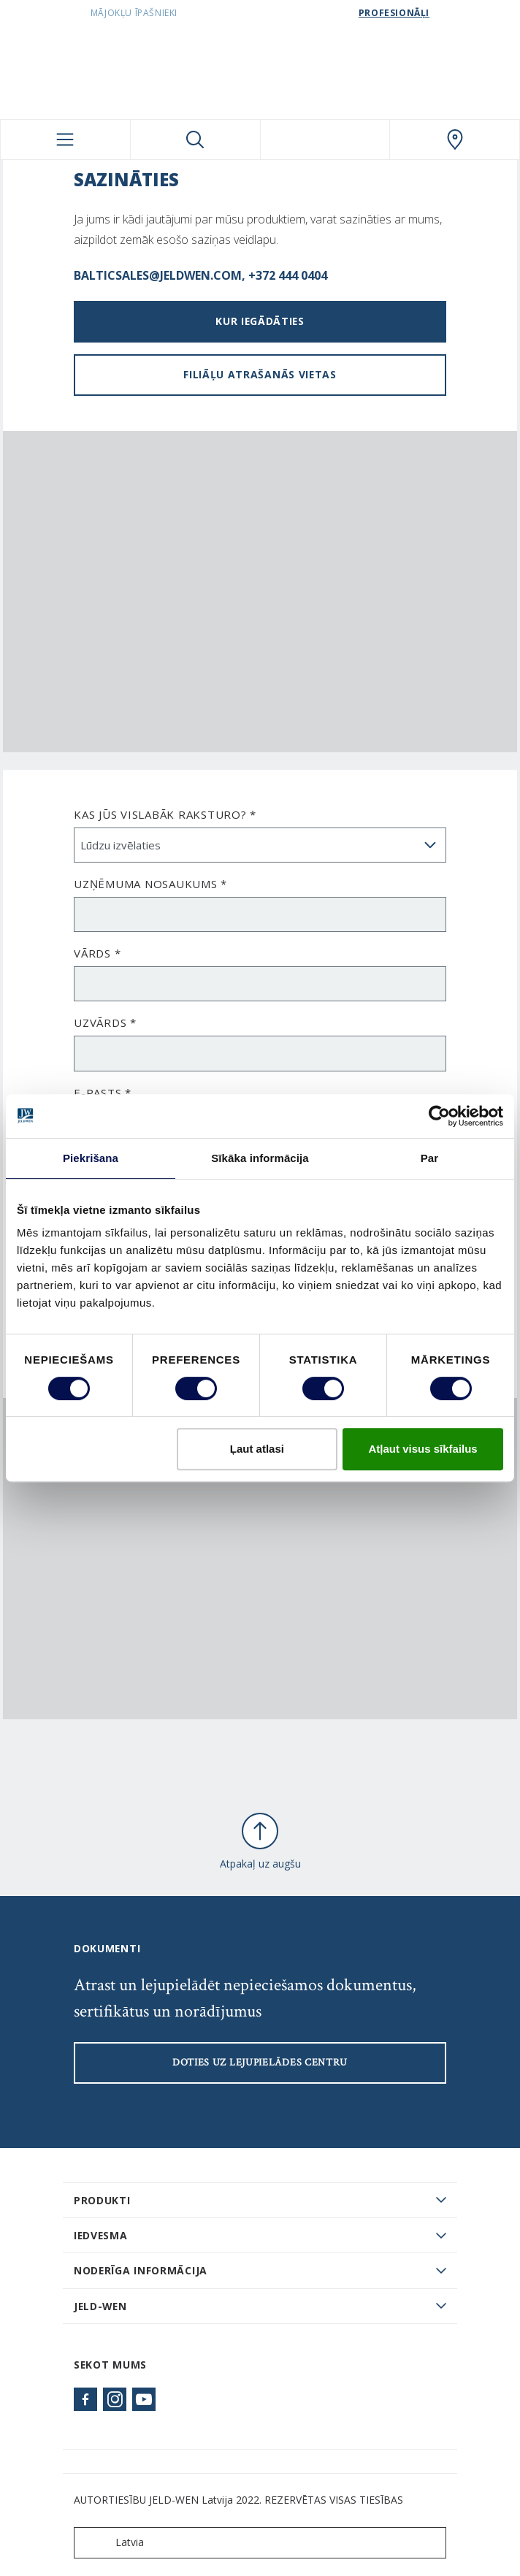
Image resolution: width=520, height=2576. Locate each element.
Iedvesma (101, 2235)
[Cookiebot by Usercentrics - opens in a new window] (439, 1116)
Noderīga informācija (140, 2270)
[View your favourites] (325, 139)
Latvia (112, 2543)
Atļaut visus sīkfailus (423, 1448)
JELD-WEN (100, 2306)
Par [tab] (430, 1158)
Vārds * (97, 953)
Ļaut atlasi (257, 1448)
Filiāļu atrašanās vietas (260, 374)
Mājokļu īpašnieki (134, 13)
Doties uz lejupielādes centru (260, 2062)
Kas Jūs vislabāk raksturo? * (165, 814)
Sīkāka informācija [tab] (260, 1158)
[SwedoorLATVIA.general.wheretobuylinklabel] (454, 139)
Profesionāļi (394, 13)
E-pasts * (102, 1092)
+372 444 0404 (287, 275)
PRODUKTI (102, 2200)
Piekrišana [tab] (90, 1158)
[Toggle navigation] (65, 139)
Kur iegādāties (260, 321)
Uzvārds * (105, 1022)
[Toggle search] (195, 139)
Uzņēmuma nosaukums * (150, 883)
